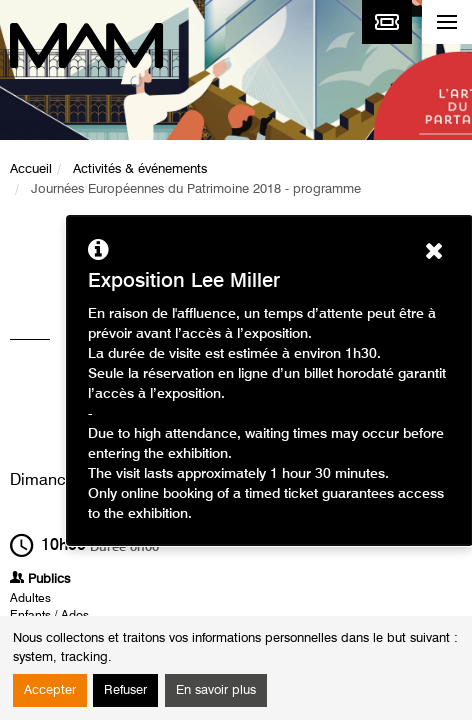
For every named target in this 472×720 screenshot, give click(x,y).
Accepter (50, 690)
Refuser (125, 690)
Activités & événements (140, 169)
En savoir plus (216, 690)
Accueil (31, 169)
